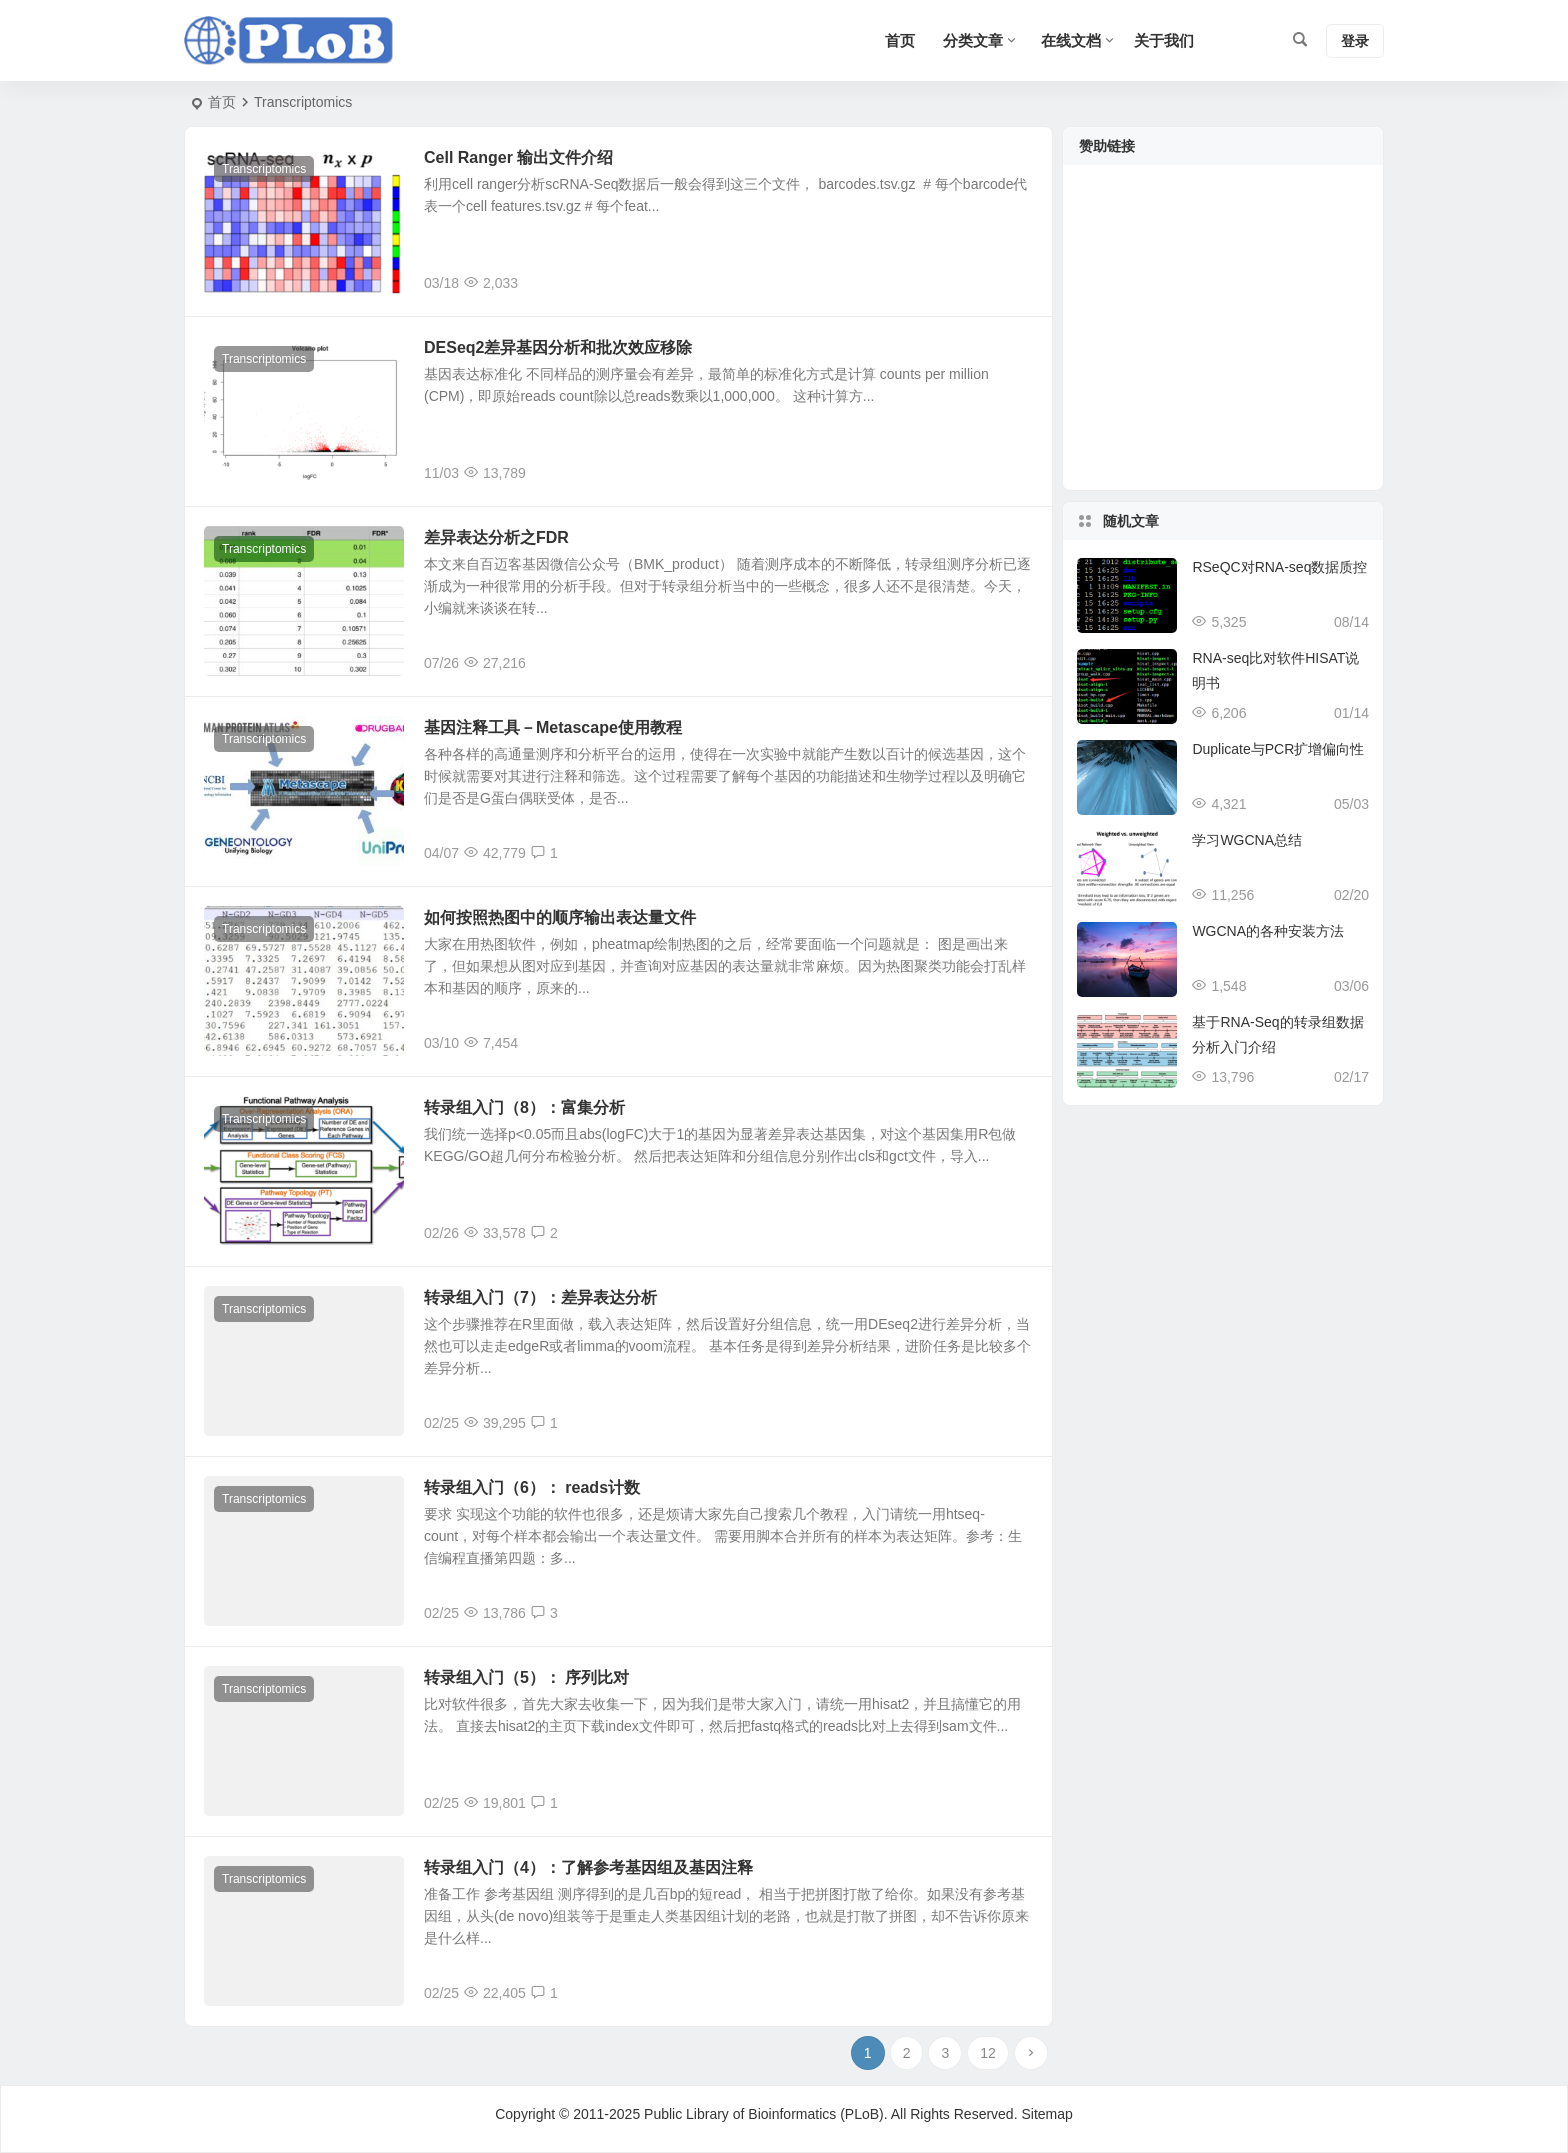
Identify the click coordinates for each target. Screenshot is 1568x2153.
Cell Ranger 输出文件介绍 (518, 157)
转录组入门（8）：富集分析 (524, 1107)
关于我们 (1164, 40)
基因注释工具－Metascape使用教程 (553, 727)
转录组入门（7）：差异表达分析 (540, 1297)
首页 (222, 102)
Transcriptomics (264, 169)
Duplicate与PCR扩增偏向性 (1278, 749)
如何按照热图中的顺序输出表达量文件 (560, 917)
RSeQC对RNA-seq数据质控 (1279, 567)
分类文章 (973, 40)
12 (988, 2053)
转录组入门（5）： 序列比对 (526, 1677)
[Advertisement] (1223, 340)
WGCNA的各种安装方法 (1268, 931)
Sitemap (1046, 2114)
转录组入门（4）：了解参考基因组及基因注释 (588, 1867)
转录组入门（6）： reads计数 (532, 1487)
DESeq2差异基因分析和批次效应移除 (558, 347)
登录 (1355, 41)
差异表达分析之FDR (496, 537)
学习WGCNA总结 (1247, 840)
